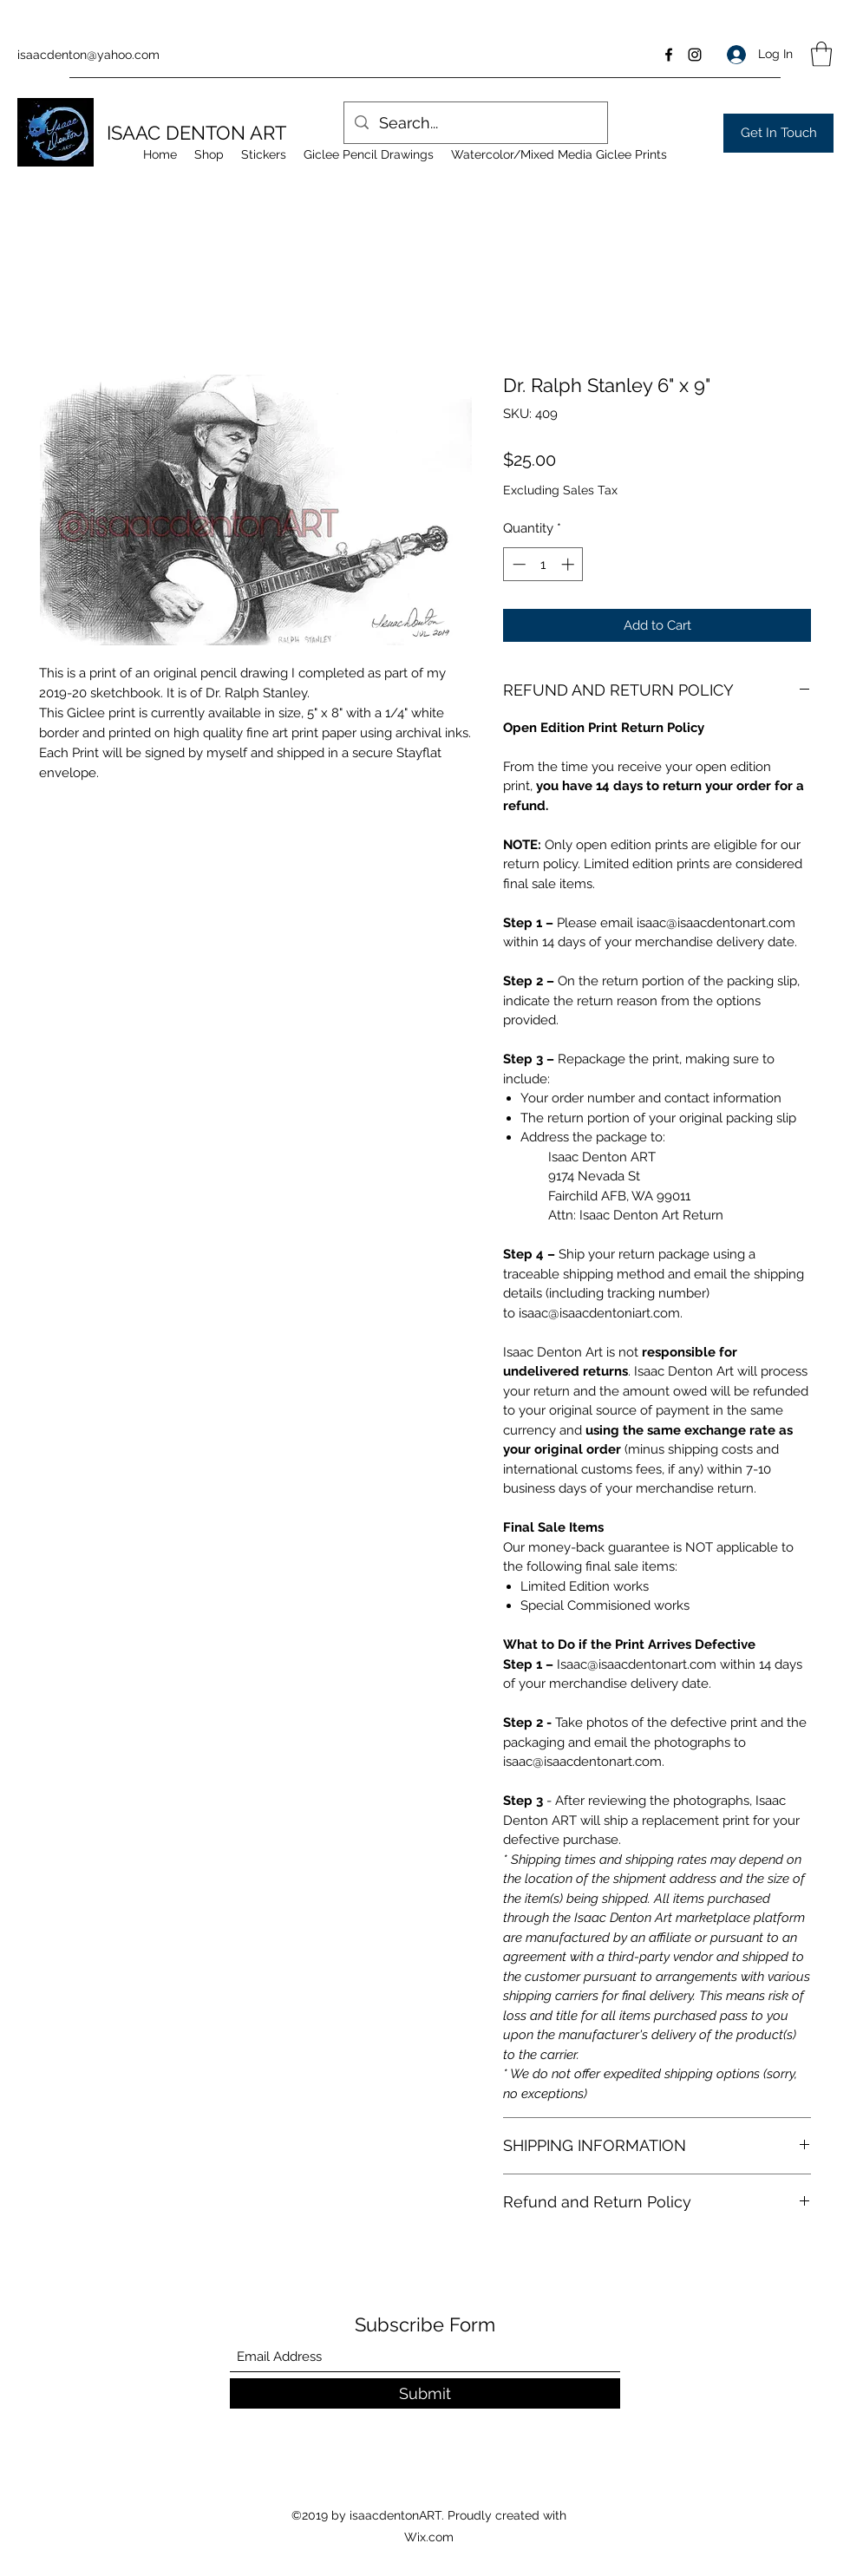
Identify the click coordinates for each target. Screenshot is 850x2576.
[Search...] (475, 123)
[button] (821, 54)
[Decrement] (517, 564)
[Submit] (425, 2393)
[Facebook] (668, 54)
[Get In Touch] (778, 133)
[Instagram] (694, 54)
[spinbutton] (543, 564)
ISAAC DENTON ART (196, 132)
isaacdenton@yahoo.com (88, 55)
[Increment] (569, 564)
